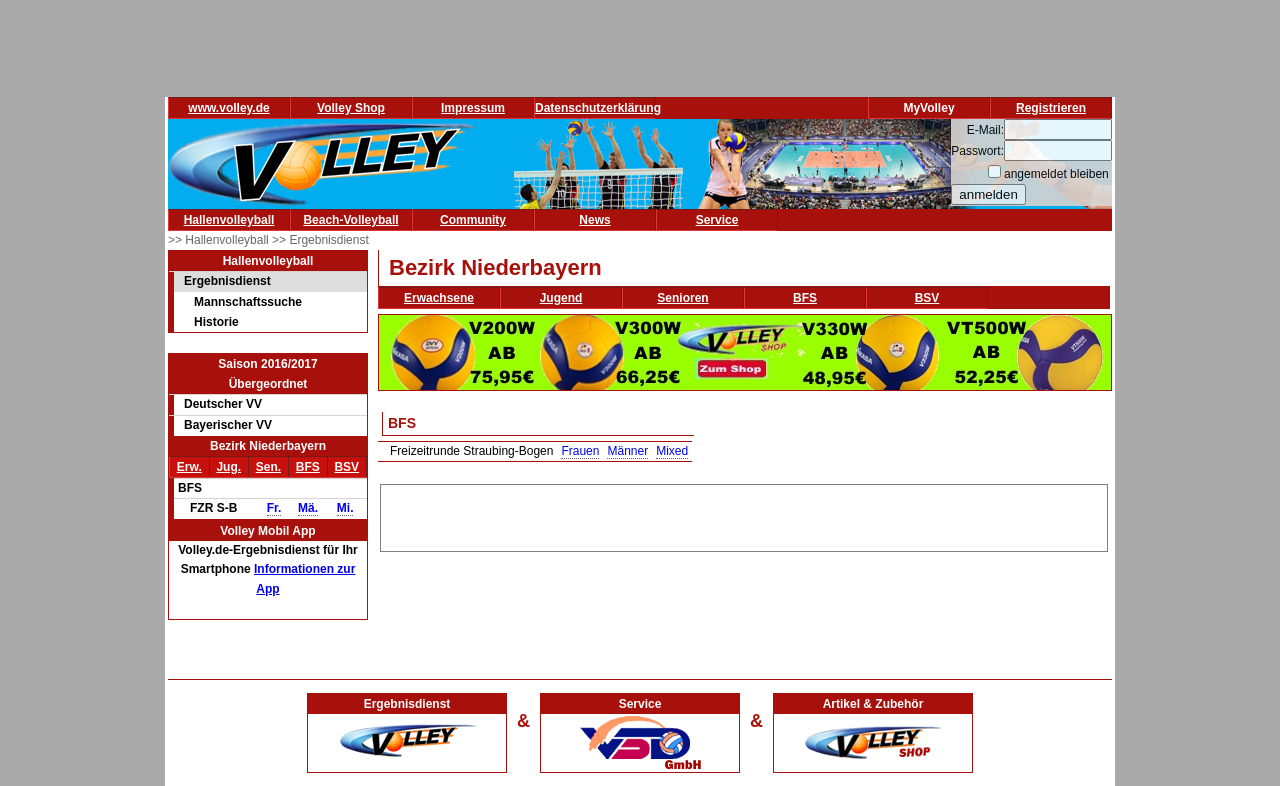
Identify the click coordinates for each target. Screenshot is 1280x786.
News (594, 220)
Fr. (274, 508)
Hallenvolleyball (229, 220)
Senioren (682, 298)
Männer (627, 451)
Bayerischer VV (228, 425)
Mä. (308, 508)
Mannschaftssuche (248, 302)
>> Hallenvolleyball (220, 240)
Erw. (189, 467)
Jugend (561, 298)
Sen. (268, 467)
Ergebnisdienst (227, 281)
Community (473, 220)
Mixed (672, 451)
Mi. (345, 508)
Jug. (228, 467)
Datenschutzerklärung (598, 108)
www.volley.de (228, 108)
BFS (308, 467)
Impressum (473, 108)
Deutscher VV (223, 404)
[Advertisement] (744, 515)
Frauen (580, 451)
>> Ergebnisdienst (320, 240)
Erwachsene (439, 298)
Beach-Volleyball (350, 220)
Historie (216, 322)
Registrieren (1051, 108)
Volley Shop (351, 108)
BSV (346, 467)
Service (717, 220)
